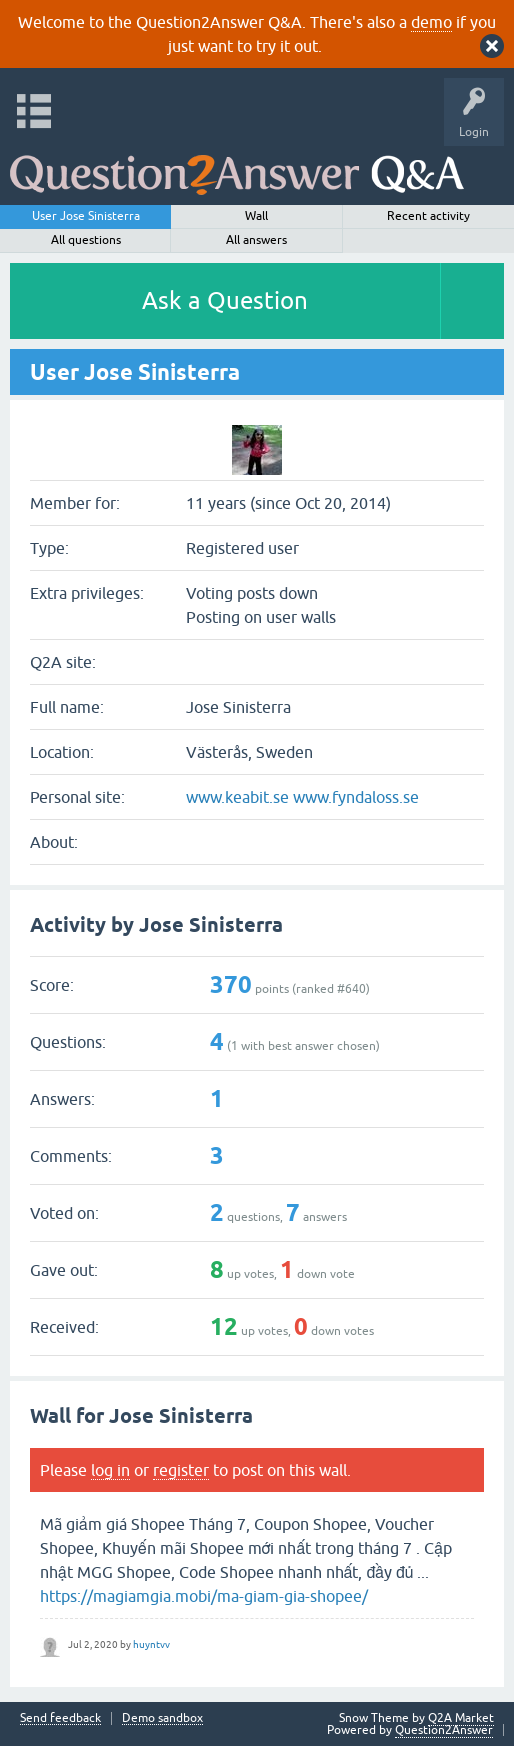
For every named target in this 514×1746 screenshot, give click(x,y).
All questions (86, 240)
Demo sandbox (162, 1718)
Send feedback (60, 1718)
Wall (256, 216)
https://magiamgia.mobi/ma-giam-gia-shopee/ (204, 1596)
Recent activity (428, 216)
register (181, 1470)
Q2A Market (461, 1718)
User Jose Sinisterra (86, 216)
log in (110, 1470)
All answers (256, 240)
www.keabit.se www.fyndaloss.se (302, 797)
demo (431, 22)
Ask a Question (225, 300)
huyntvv (151, 1644)
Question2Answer (444, 1730)
